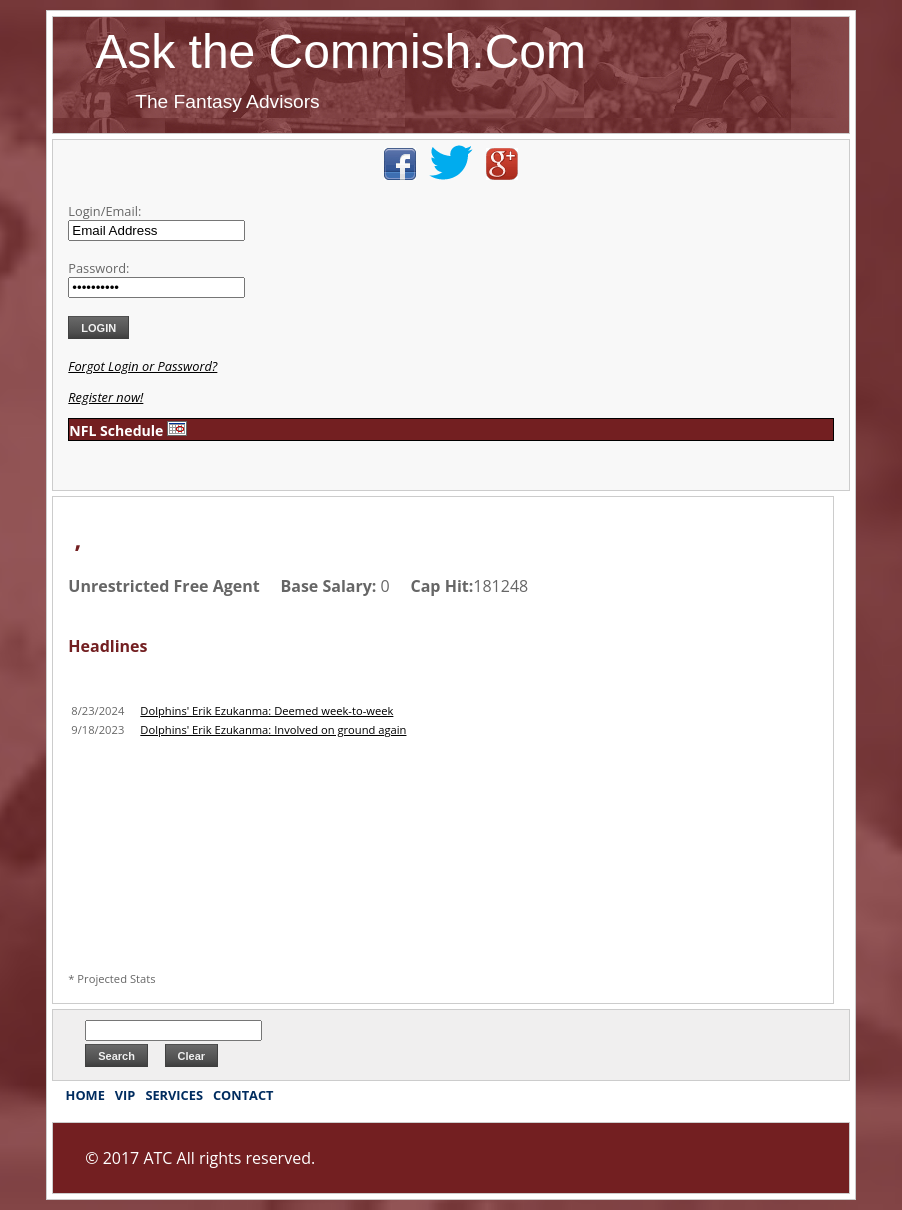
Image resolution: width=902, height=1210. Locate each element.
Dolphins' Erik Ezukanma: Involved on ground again (273, 729)
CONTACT (243, 1095)
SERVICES (174, 1095)
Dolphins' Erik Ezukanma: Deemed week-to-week (266, 710)
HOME (85, 1095)
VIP (125, 1095)
